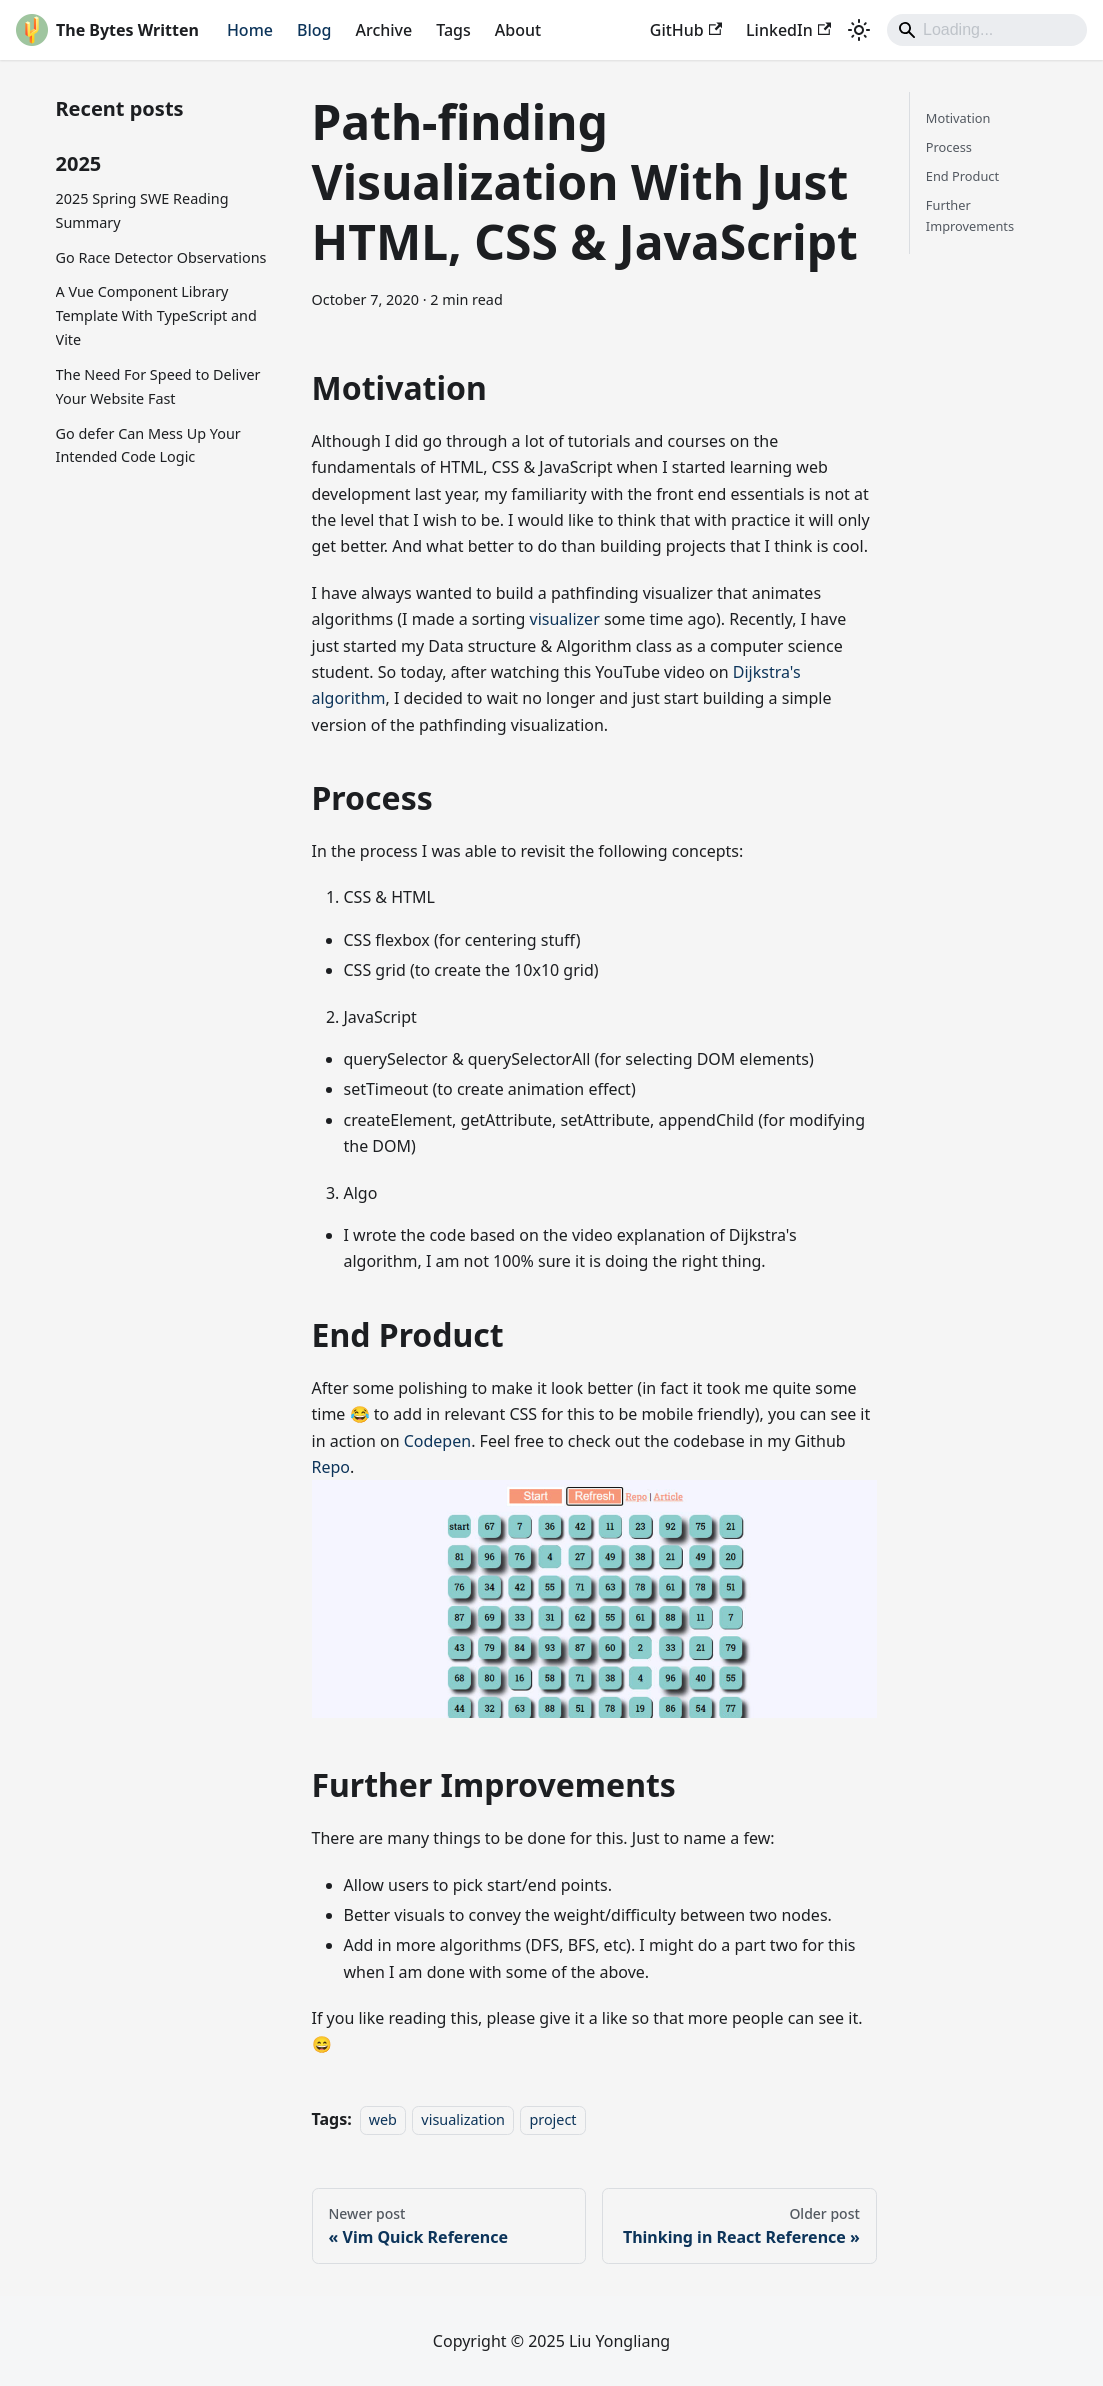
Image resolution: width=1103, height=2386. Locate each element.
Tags (453, 30)
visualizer (565, 619)
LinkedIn (788, 30)
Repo (331, 1467)
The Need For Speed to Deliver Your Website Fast (158, 386)
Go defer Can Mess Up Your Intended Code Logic (148, 445)
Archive (383, 30)
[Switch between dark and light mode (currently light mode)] (859, 30)
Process (949, 147)
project (552, 2119)
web (383, 2119)
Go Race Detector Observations (161, 257)
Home (250, 30)
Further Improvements (970, 215)
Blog (314, 30)
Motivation (958, 118)
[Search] (987, 30)
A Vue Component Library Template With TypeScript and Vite (156, 315)
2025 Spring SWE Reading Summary (142, 210)
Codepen (437, 1441)
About (518, 30)
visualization (463, 2119)
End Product (962, 176)
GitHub (686, 30)
